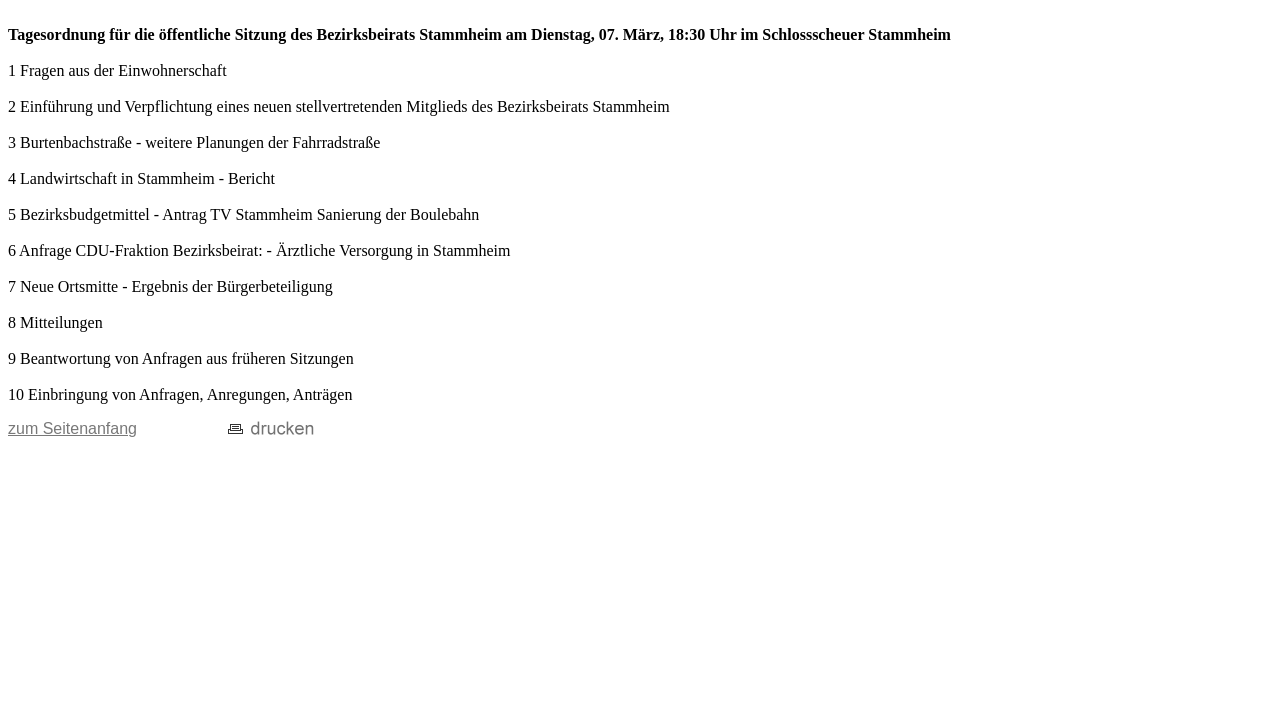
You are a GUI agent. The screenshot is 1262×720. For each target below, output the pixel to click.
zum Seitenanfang (72, 428)
